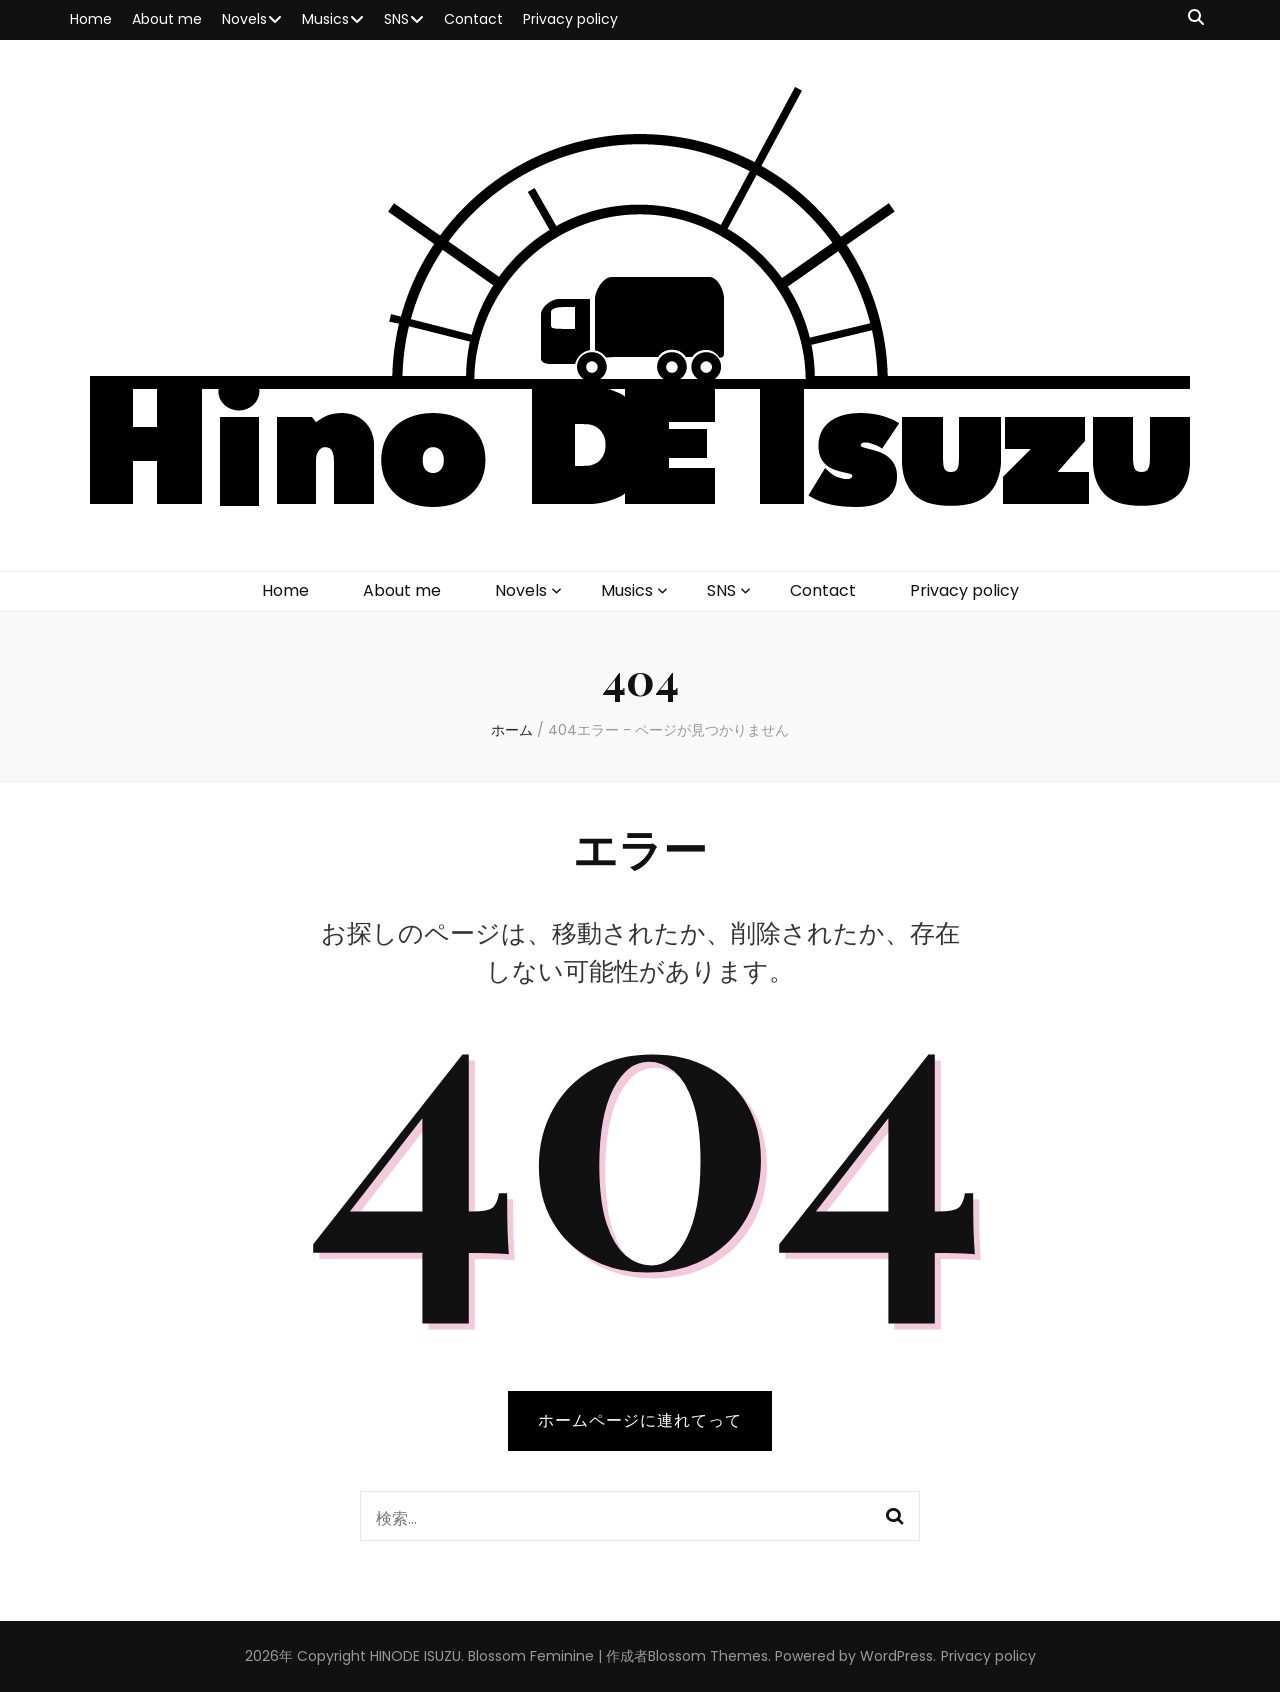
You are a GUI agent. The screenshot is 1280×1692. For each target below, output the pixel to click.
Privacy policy (570, 19)
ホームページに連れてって (640, 1420)
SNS (396, 19)
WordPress (896, 1656)
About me (167, 19)
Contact (473, 19)
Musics (325, 19)
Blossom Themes (708, 1656)
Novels (244, 19)
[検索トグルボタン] (1196, 18)
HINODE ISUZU (415, 1656)
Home (91, 19)
